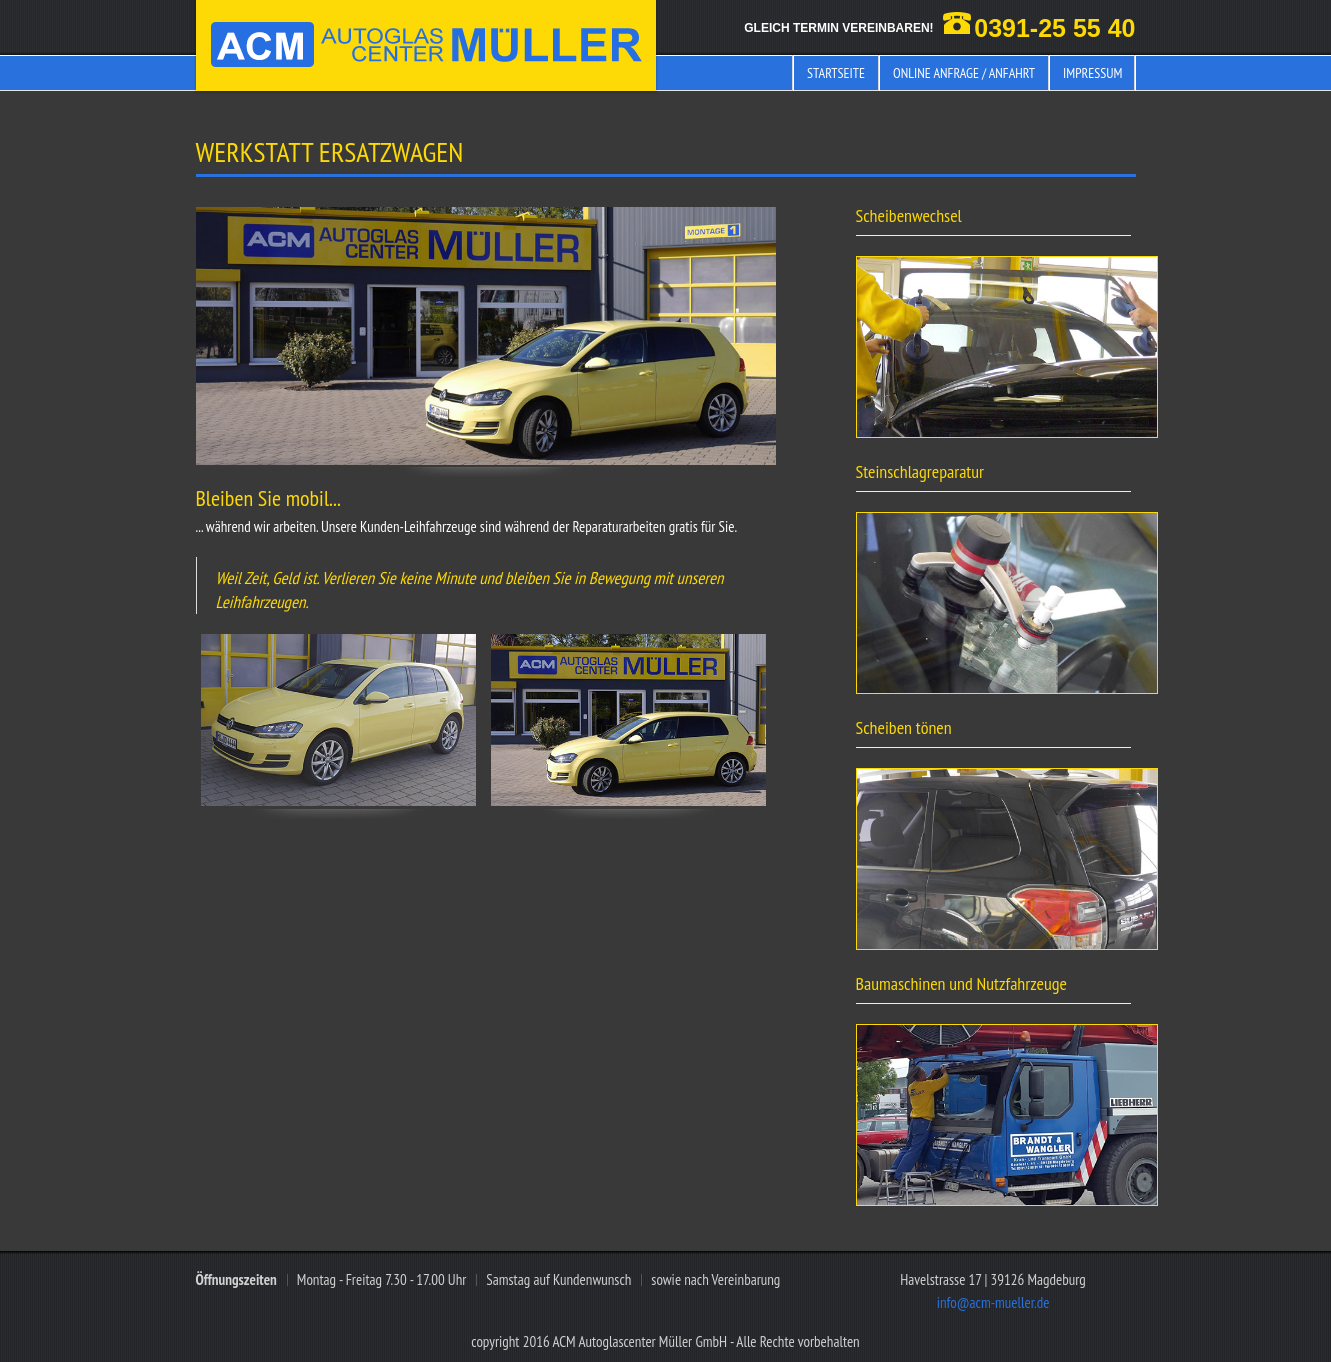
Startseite (836, 73)
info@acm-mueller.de (993, 1302)
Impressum (1092, 73)
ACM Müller (426, 45)
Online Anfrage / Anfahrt (964, 73)
